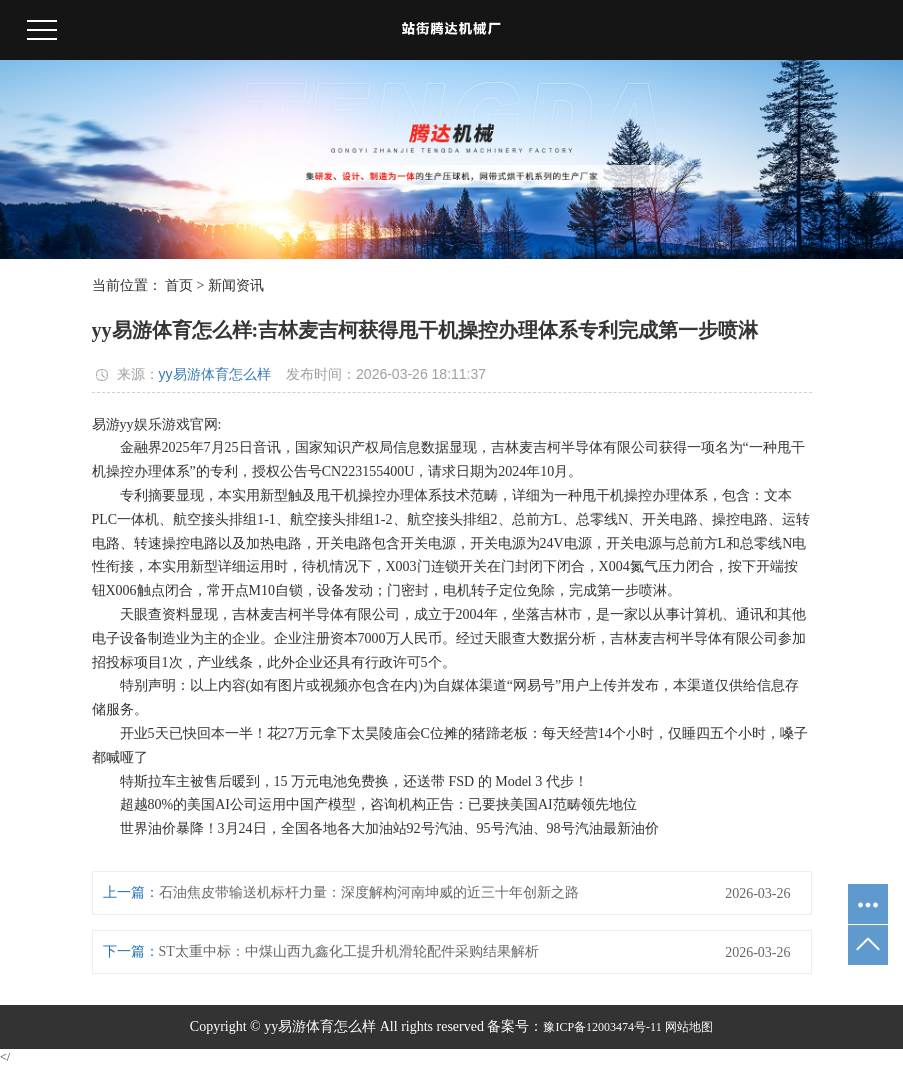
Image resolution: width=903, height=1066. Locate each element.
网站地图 (689, 1027)
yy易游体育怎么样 (215, 374)
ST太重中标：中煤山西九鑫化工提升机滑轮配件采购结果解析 (349, 951)
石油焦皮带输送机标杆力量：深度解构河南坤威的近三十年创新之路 (369, 892)
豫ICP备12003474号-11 (602, 1027)
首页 (179, 285)
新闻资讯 (236, 285)
